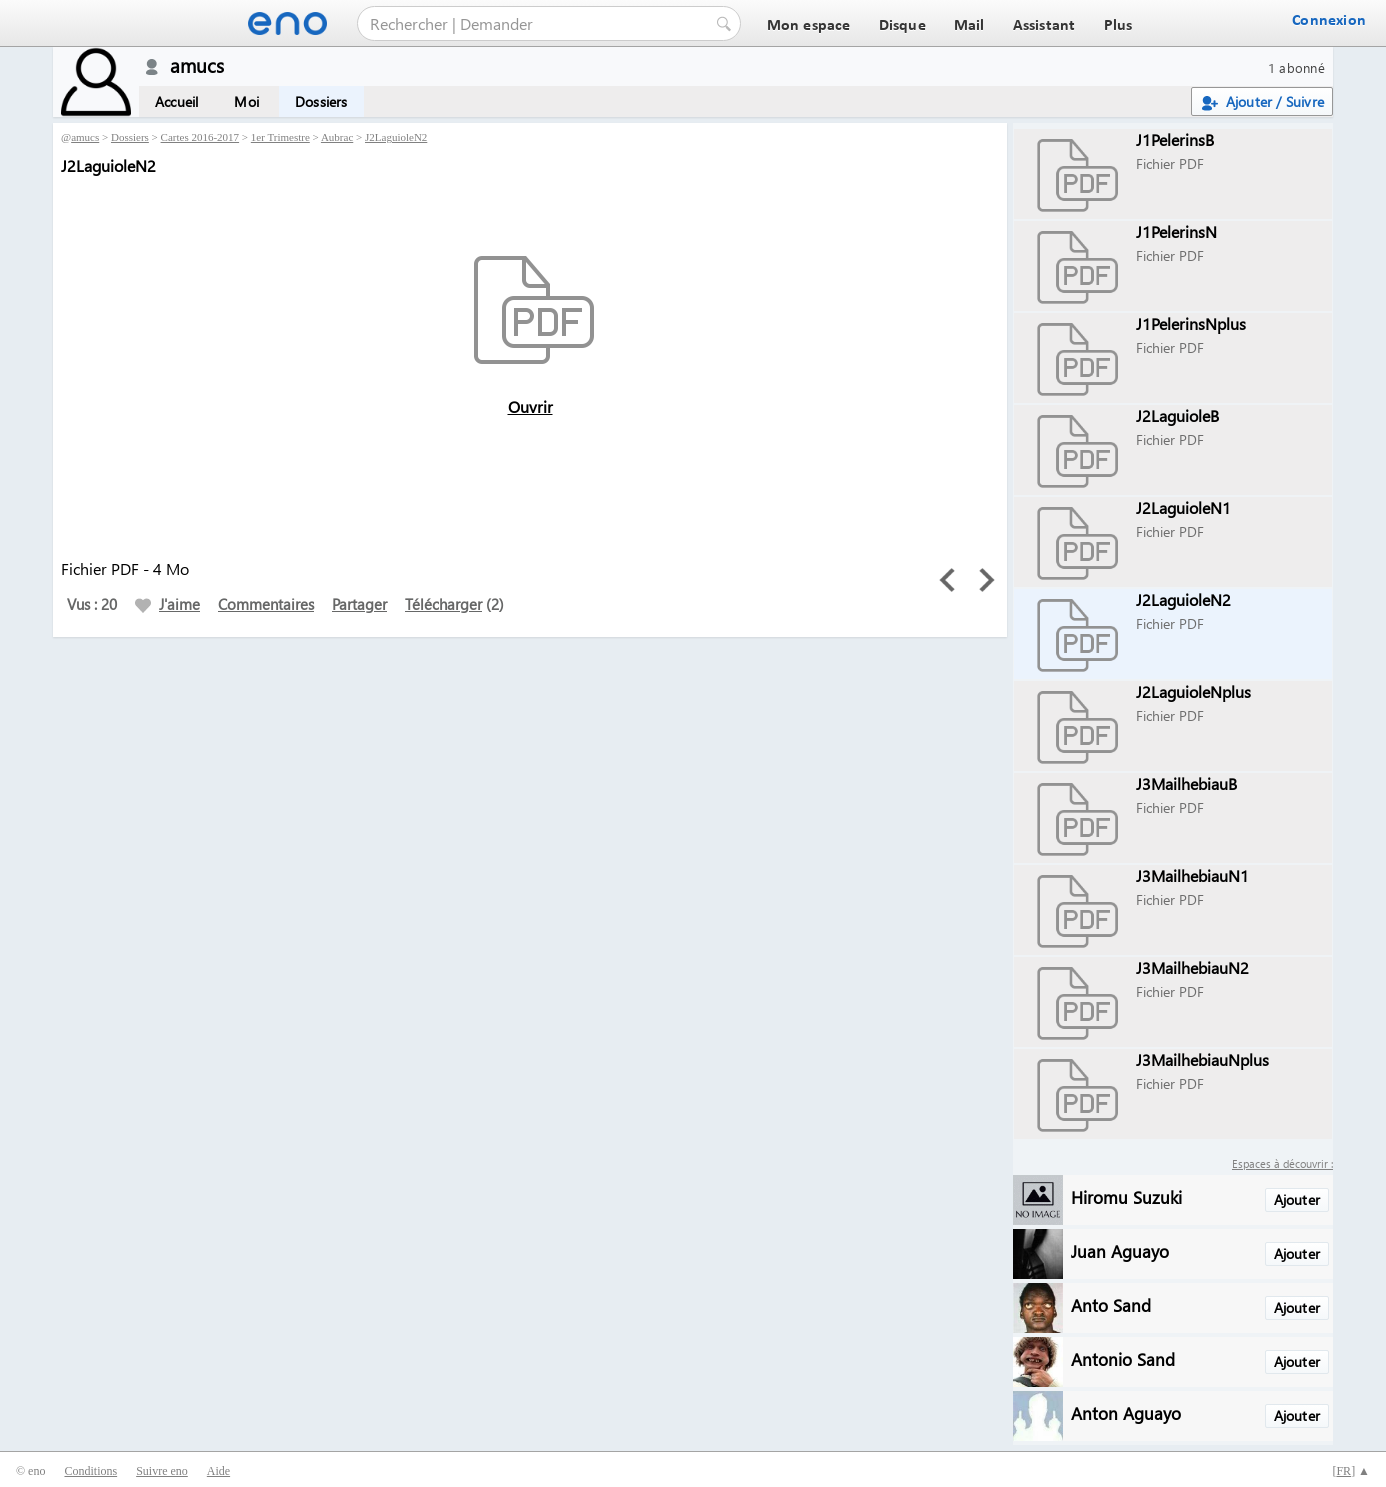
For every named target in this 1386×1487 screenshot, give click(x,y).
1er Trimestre (280, 137)
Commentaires (266, 604)
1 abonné (1296, 67)
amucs (85, 137)
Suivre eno (162, 1471)
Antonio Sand (1123, 1358)
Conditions (90, 1471)
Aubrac (337, 137)
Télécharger (443, 604)
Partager (359, 604)
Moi (246, 101)
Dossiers (321, 101)
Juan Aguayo (1120, 1250)
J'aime (167, 604)
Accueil (176, 101)
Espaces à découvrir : (1282, 1163)
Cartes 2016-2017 (200, 137)
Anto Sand (1111, 1304)
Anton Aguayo (1126, 1412)
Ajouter (1297, 1199)
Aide (218, 1471)
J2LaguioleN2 (396, 137)
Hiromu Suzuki (1126, 1196)
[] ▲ (1351, 1471)
